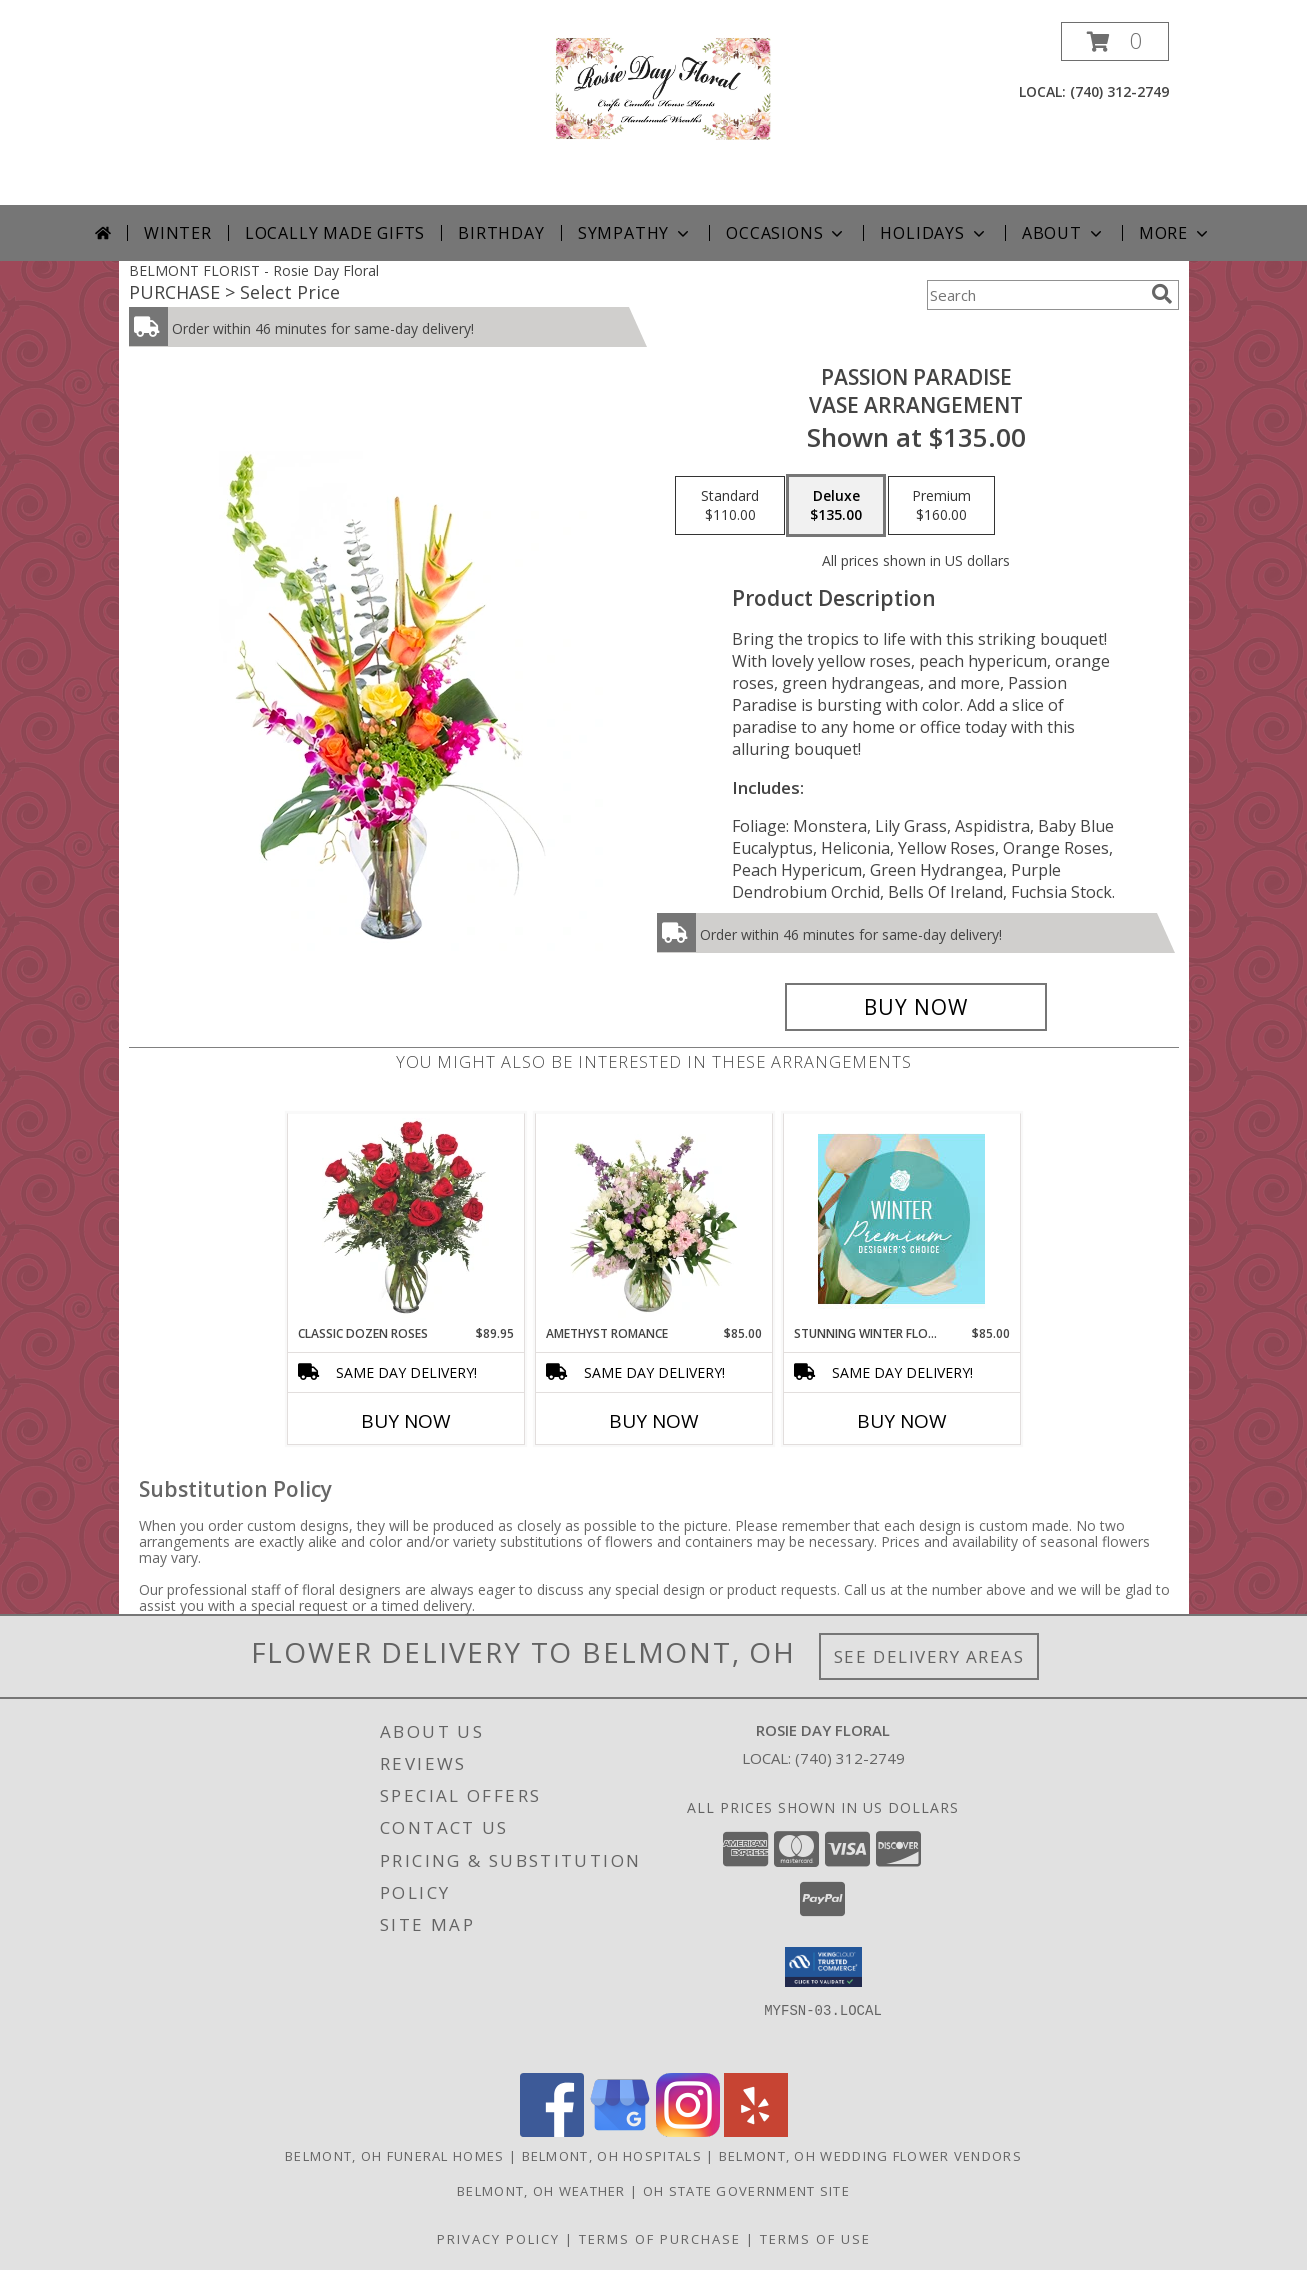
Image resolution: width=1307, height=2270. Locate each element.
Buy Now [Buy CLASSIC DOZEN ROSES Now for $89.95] (406, 1421)
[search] (1162, 294)
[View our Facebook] (552, 2131)
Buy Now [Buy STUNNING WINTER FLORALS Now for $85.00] (902, 1421)
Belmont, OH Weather (541, 2191)
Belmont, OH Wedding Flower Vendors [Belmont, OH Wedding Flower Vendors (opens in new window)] (870, 2156)
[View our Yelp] (756, 2131)
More (1175, 233)
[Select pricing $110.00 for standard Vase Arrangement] (730, 506)
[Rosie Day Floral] (653, 113)
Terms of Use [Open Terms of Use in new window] (815, 2239)
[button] (1115, 41)
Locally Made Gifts (335, 233)
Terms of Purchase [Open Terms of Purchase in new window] (660, 2239)
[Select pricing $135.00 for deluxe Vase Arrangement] (836, 506)
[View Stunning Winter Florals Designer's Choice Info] (901, 1219)
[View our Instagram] (688, 2131)
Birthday (501, 233)
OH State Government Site (746, 2191)
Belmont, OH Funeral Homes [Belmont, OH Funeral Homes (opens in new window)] (395, 2156)
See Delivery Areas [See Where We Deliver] (929, 1656)
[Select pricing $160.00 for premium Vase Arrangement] (941, 506)
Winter (178, 233)
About (1064, 233)
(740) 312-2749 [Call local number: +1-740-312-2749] (1119, 91)
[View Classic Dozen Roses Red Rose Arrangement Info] (405, 1219)
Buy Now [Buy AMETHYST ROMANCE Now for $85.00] (654, 1421)
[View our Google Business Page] (620, 2131)
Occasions (786, 233)
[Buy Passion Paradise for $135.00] (916, 1007)
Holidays (934, 233)
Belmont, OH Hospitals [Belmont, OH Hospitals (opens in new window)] (612, 2156)
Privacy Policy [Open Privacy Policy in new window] (498, 2239)
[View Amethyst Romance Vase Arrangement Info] (653, 1219)
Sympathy (635, 233)
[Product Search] (1035, 295)
